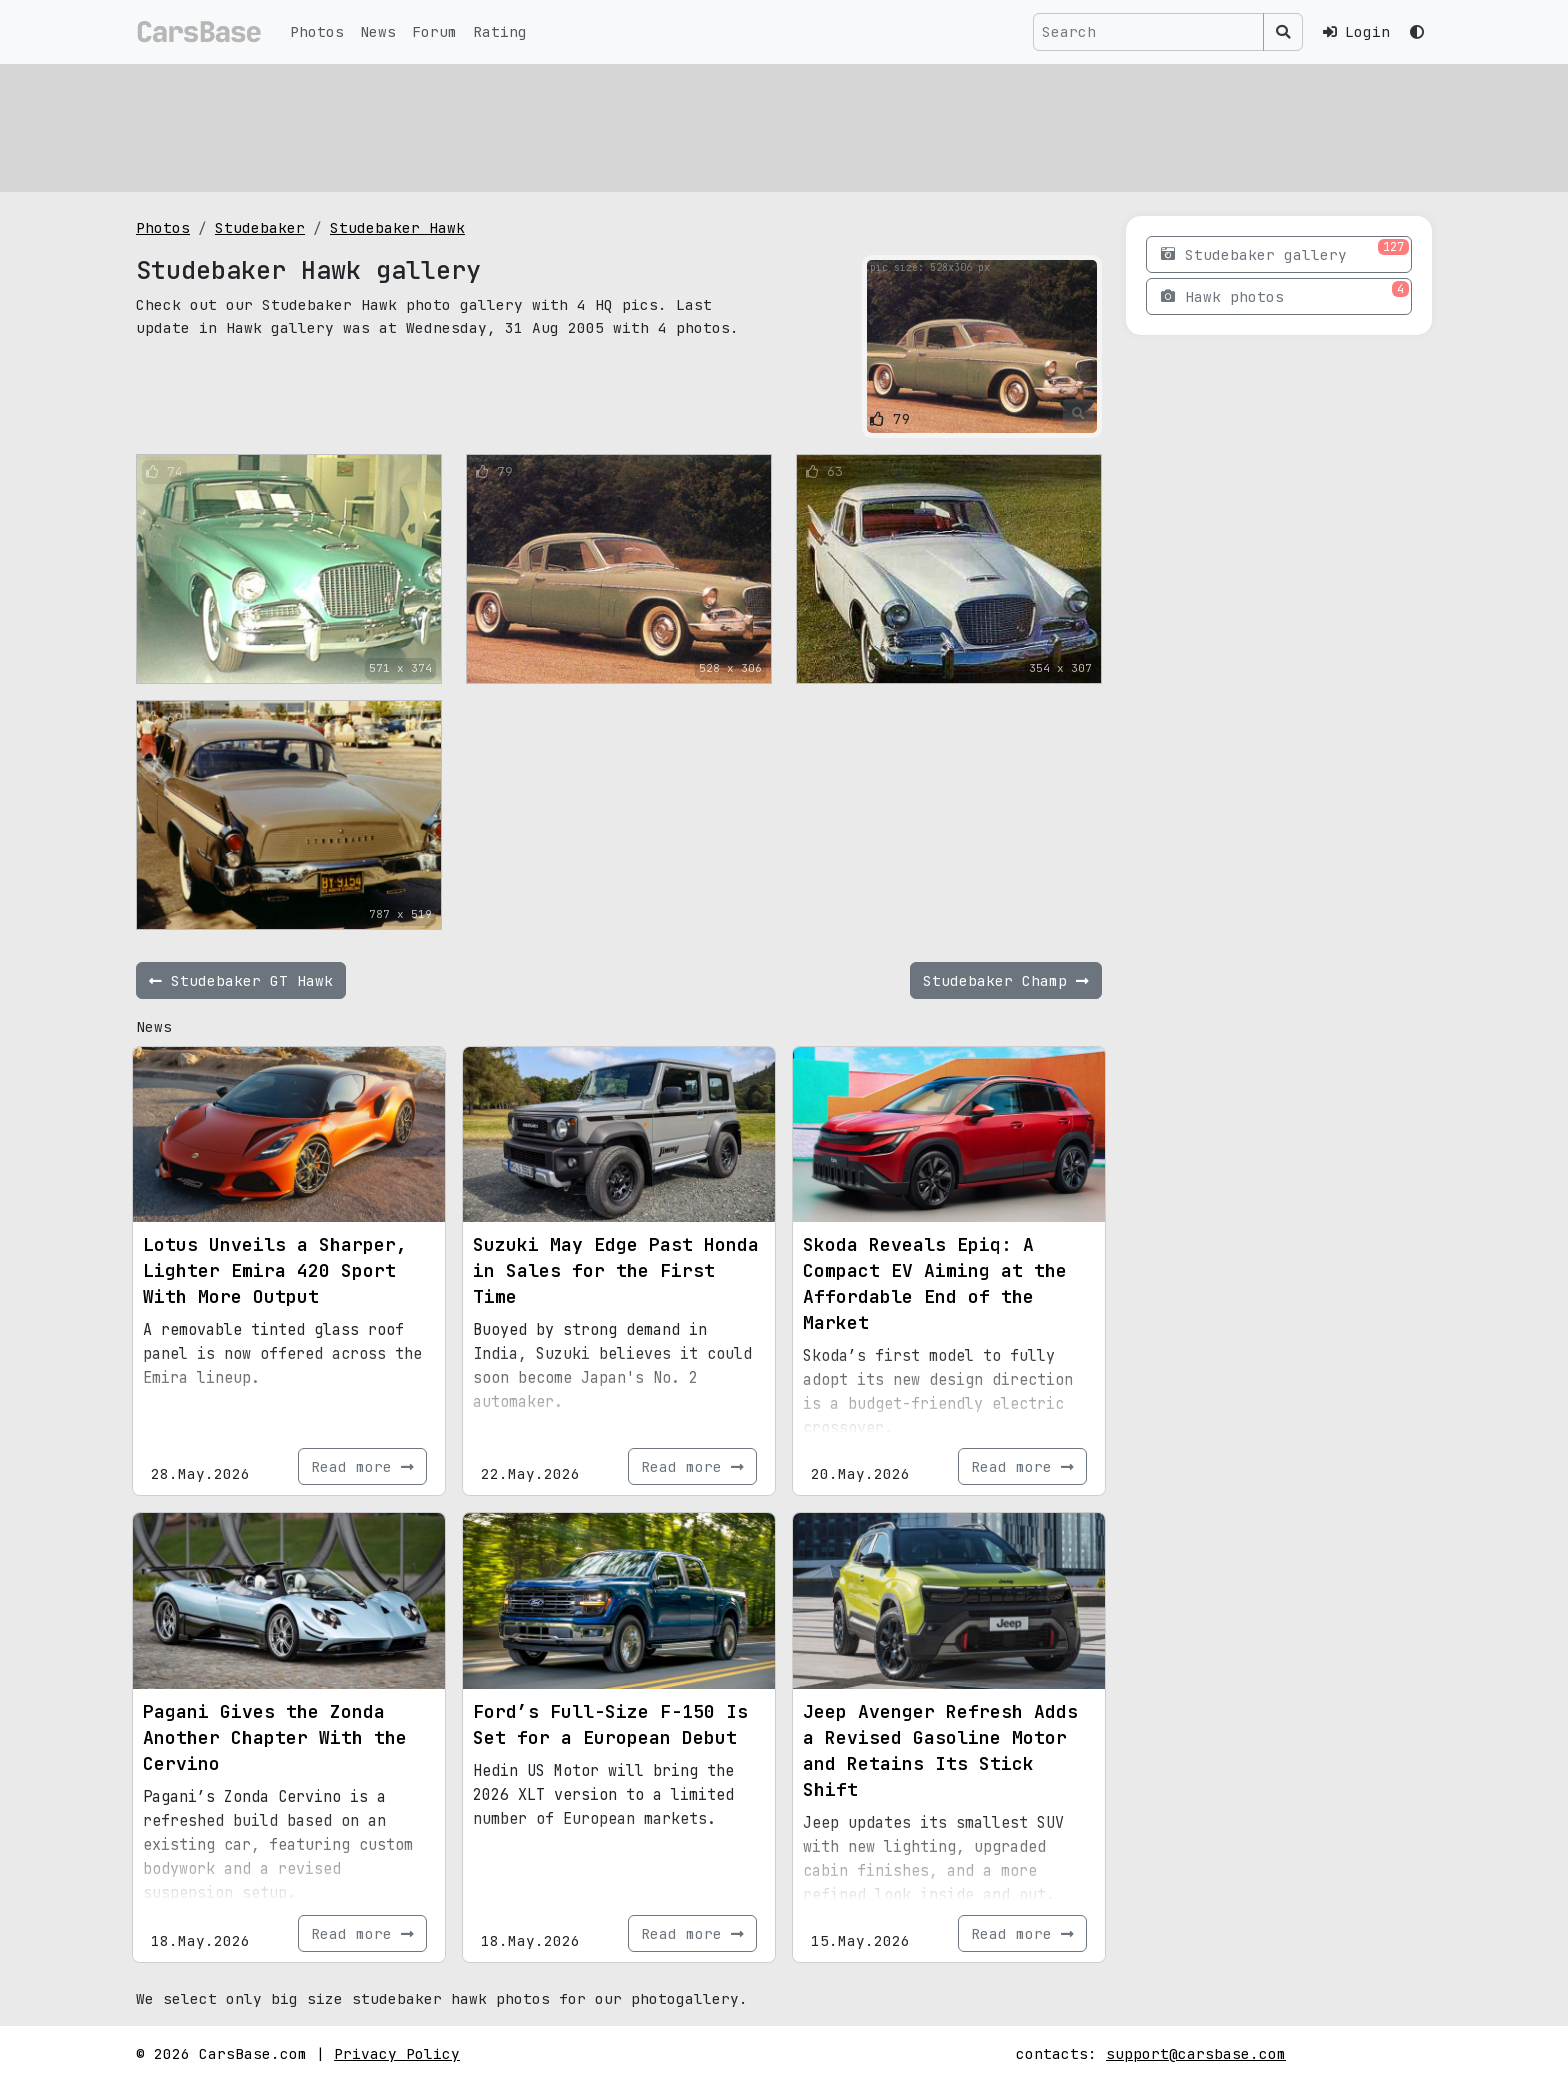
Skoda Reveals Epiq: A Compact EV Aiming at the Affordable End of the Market (935, 1283)
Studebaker (260, 227)
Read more (362, 1466)
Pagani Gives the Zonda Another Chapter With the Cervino (275, 1737)
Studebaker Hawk (397, 227)
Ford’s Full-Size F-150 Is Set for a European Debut (610, 1724)
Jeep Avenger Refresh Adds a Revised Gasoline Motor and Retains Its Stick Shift (940, 1750)
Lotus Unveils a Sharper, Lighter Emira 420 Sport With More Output (275, 1270)
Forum (434, 31)
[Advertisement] (736, 125)
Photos (317, 31)
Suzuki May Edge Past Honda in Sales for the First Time (616, 1270)
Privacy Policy (397, 2053)
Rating (500, 31)
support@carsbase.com (1196, 2053)
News (378, 31)
